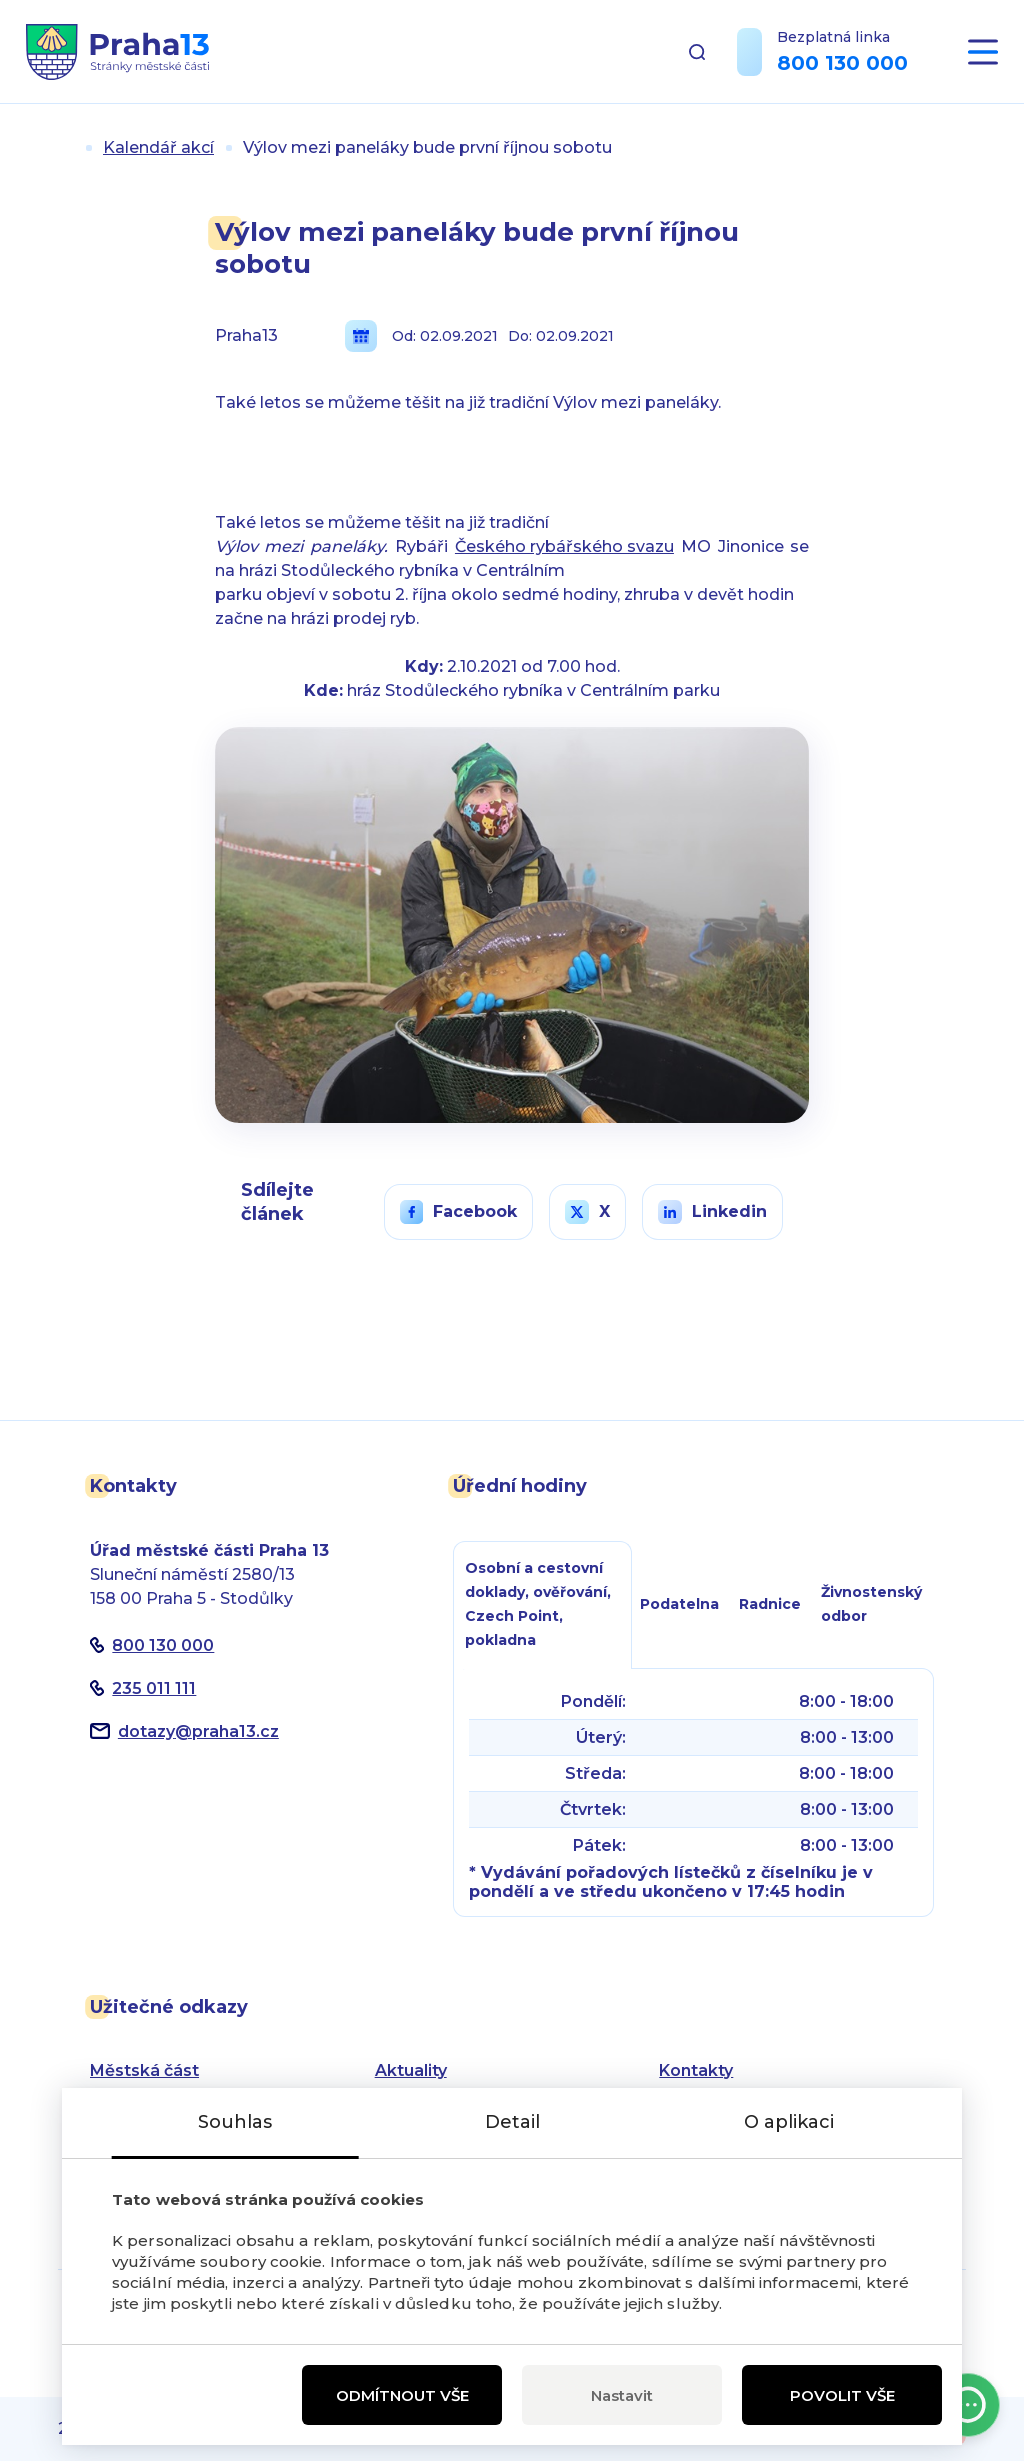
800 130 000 (842, 63)
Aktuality (411, 2070)
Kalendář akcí (158, 147)
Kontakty (696, 2070)
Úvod (66, 147)
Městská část (144, 2070)
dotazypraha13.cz (198, 1731)
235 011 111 (154, 1688)
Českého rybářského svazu (564, 546)
